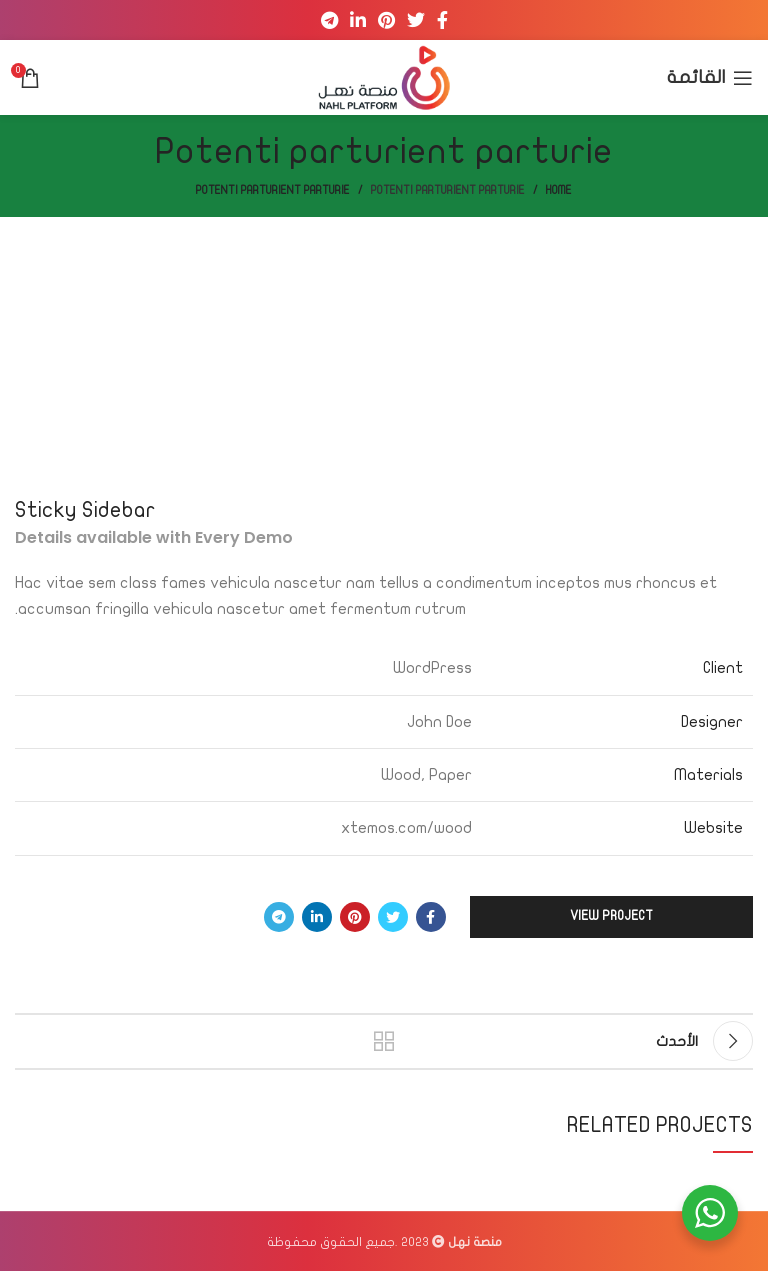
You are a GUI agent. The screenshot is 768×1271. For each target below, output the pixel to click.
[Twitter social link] (416, 20)
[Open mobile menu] (710, 78)
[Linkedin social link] (358, 20)
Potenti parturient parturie (448, 190)
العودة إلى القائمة (384, 1041)
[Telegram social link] (329, 20)
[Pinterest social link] (386, 20)
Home (559, 190)
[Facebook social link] (442, 20)
